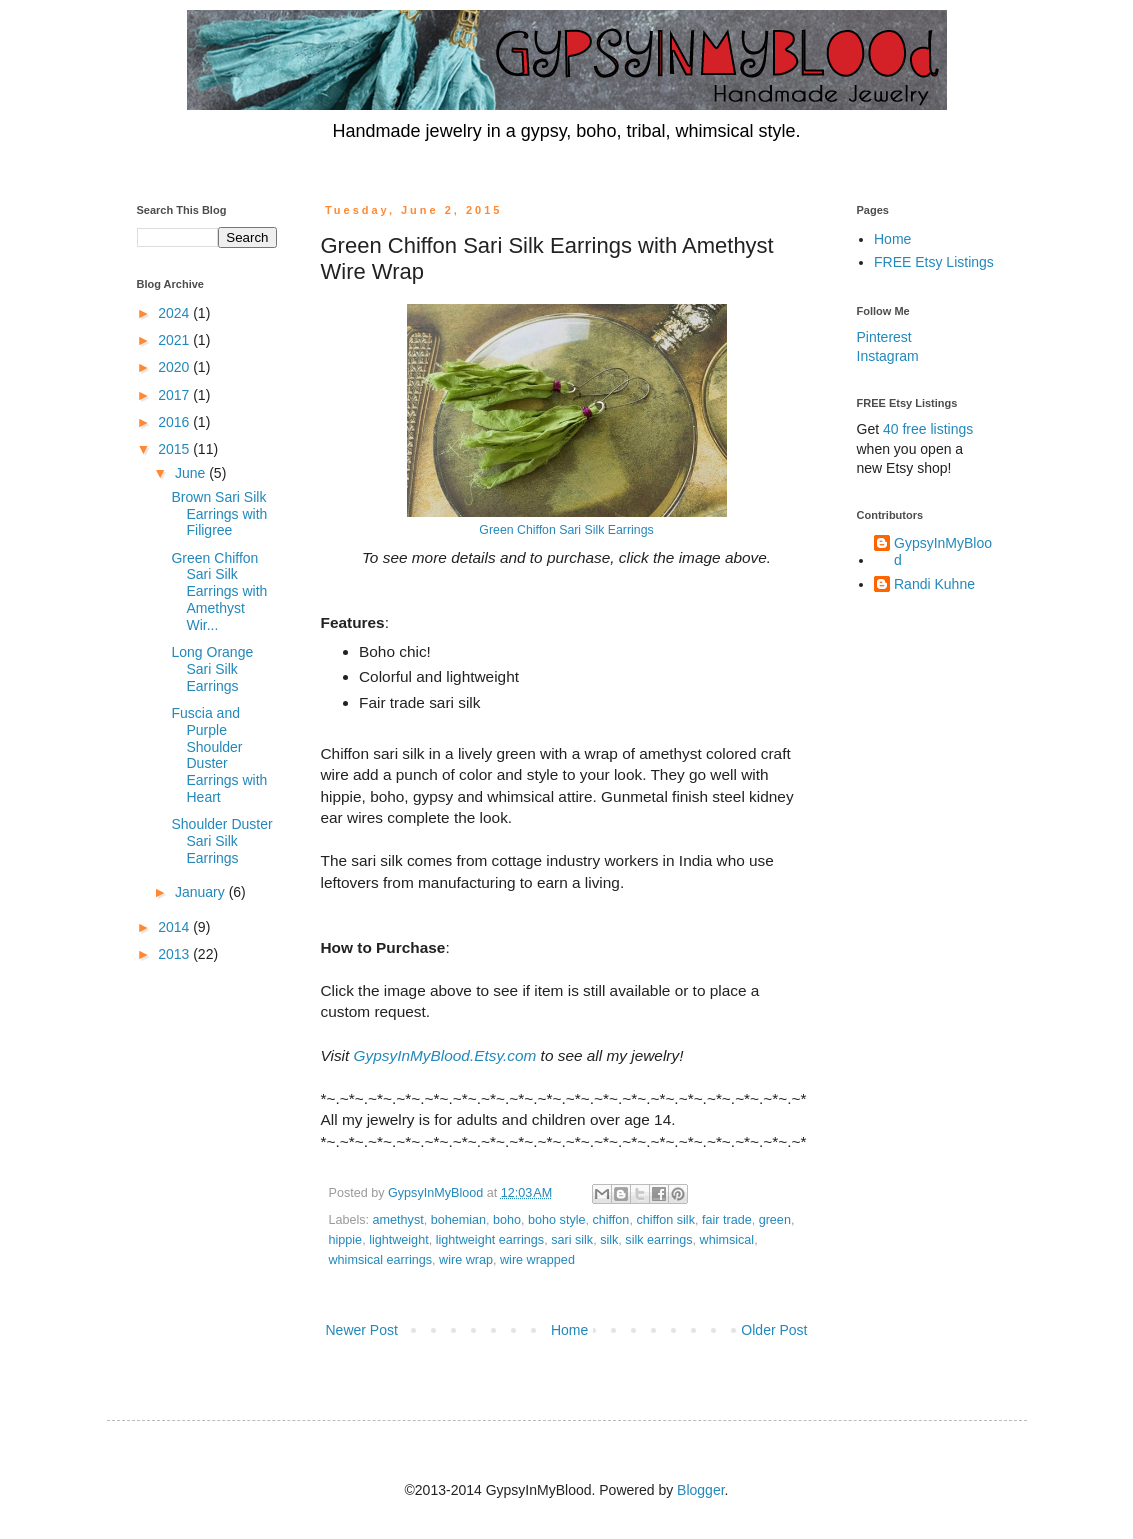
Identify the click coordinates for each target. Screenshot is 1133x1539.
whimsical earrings (381, 1260)
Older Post (774, 1330)
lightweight (399, 1240)
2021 (175, 340)
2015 (175, 449)
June (192, 473)
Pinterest (884, 337)
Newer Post (362, 1330)
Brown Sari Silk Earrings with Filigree (219, 514)
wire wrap (466, 1260)
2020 (175, 367)
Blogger (700, 1490)
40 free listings (928, 429)
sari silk (572, 1240)
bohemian (458, 1220)
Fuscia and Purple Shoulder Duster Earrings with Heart (219, 755)
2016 (175, 422)
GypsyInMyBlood (943, 551)
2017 (175, 395)
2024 (175, 313)
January (202, 892)
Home (569, 1330)
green (775, 1220)
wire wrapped (537, 1260)
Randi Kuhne (934, 584)
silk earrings (658, 1240)
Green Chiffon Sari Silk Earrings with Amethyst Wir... (219, 591)
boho (507, 1220)
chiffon (611, 1220)
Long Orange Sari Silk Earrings (212, 669)
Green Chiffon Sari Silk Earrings (566, 530)
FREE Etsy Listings (934, 262)
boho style (556, 1220)
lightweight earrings (490, 1240)
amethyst (398, 1220)
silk (609, 1240)
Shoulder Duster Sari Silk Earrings (221, 841)
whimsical (727, 1240)
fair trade (727, 1220)
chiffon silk (665, 1220)
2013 (175, 954)
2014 (175, 927)
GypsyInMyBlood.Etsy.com (445, 1055)
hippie (346, 1240)
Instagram (888, 356)
